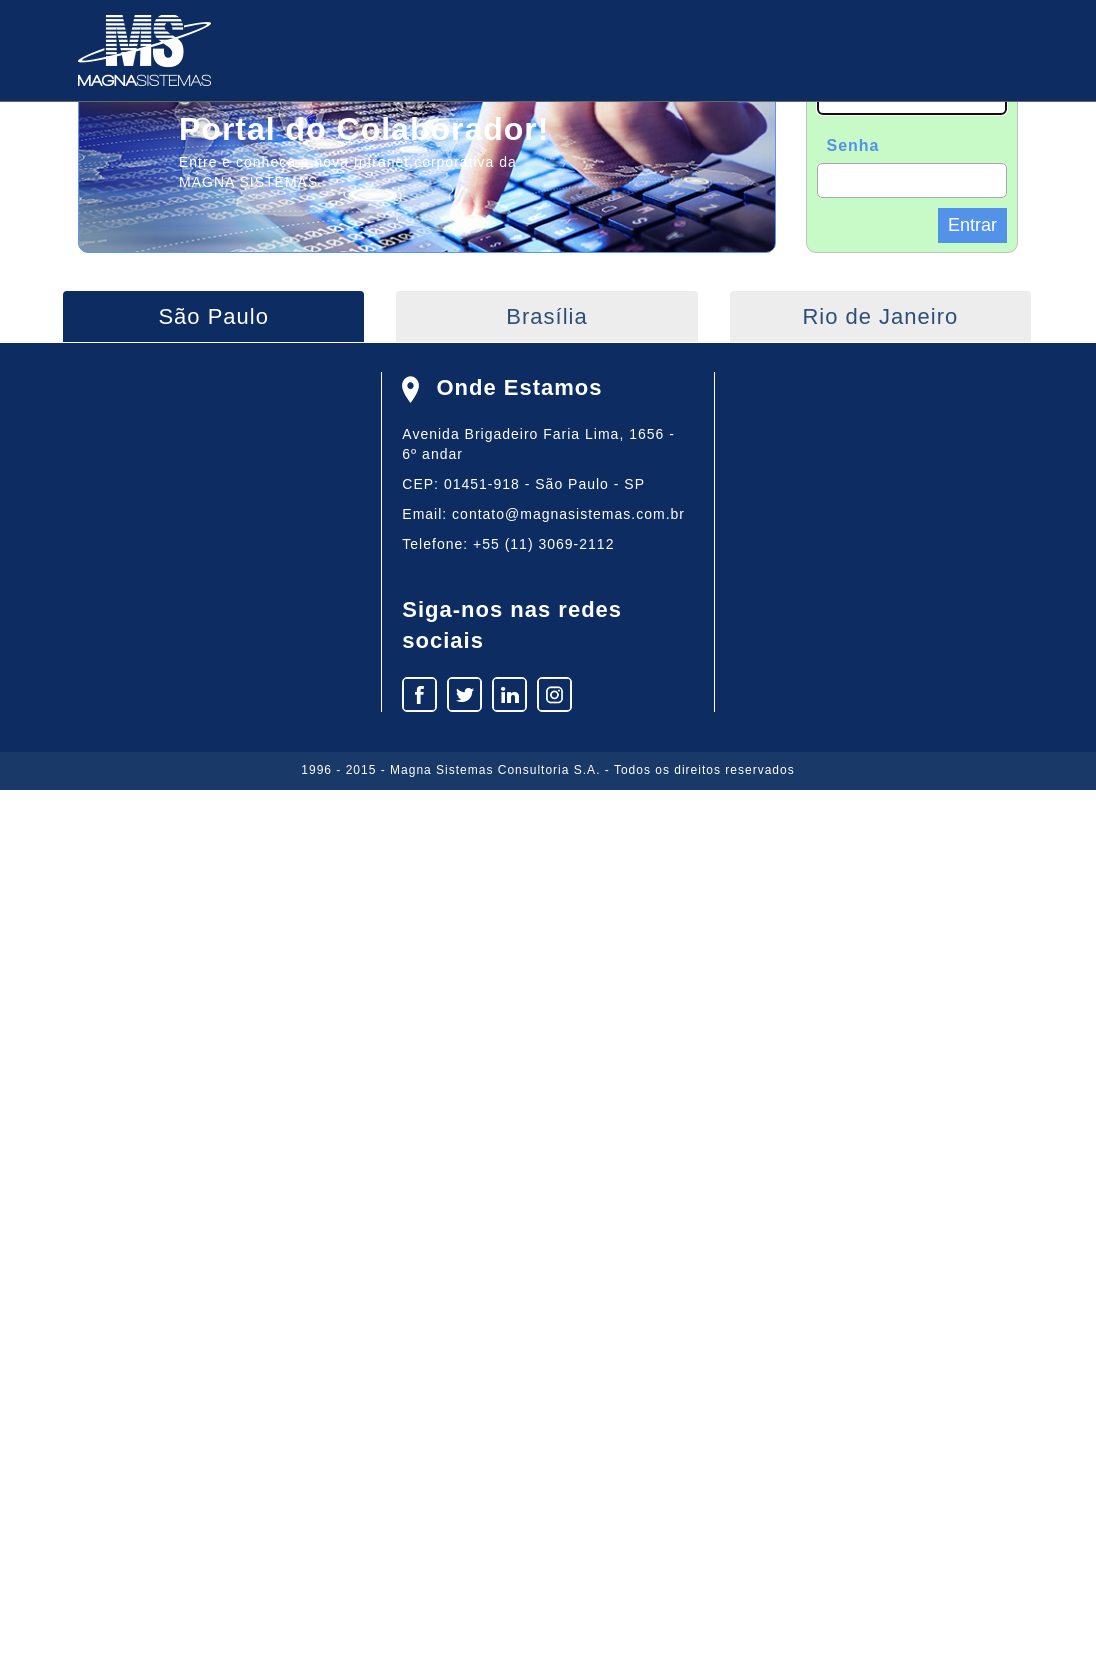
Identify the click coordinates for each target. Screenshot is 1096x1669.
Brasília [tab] (547, 316)
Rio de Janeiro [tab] (880, 316)
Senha (853, 145)
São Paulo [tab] (213, 316)
